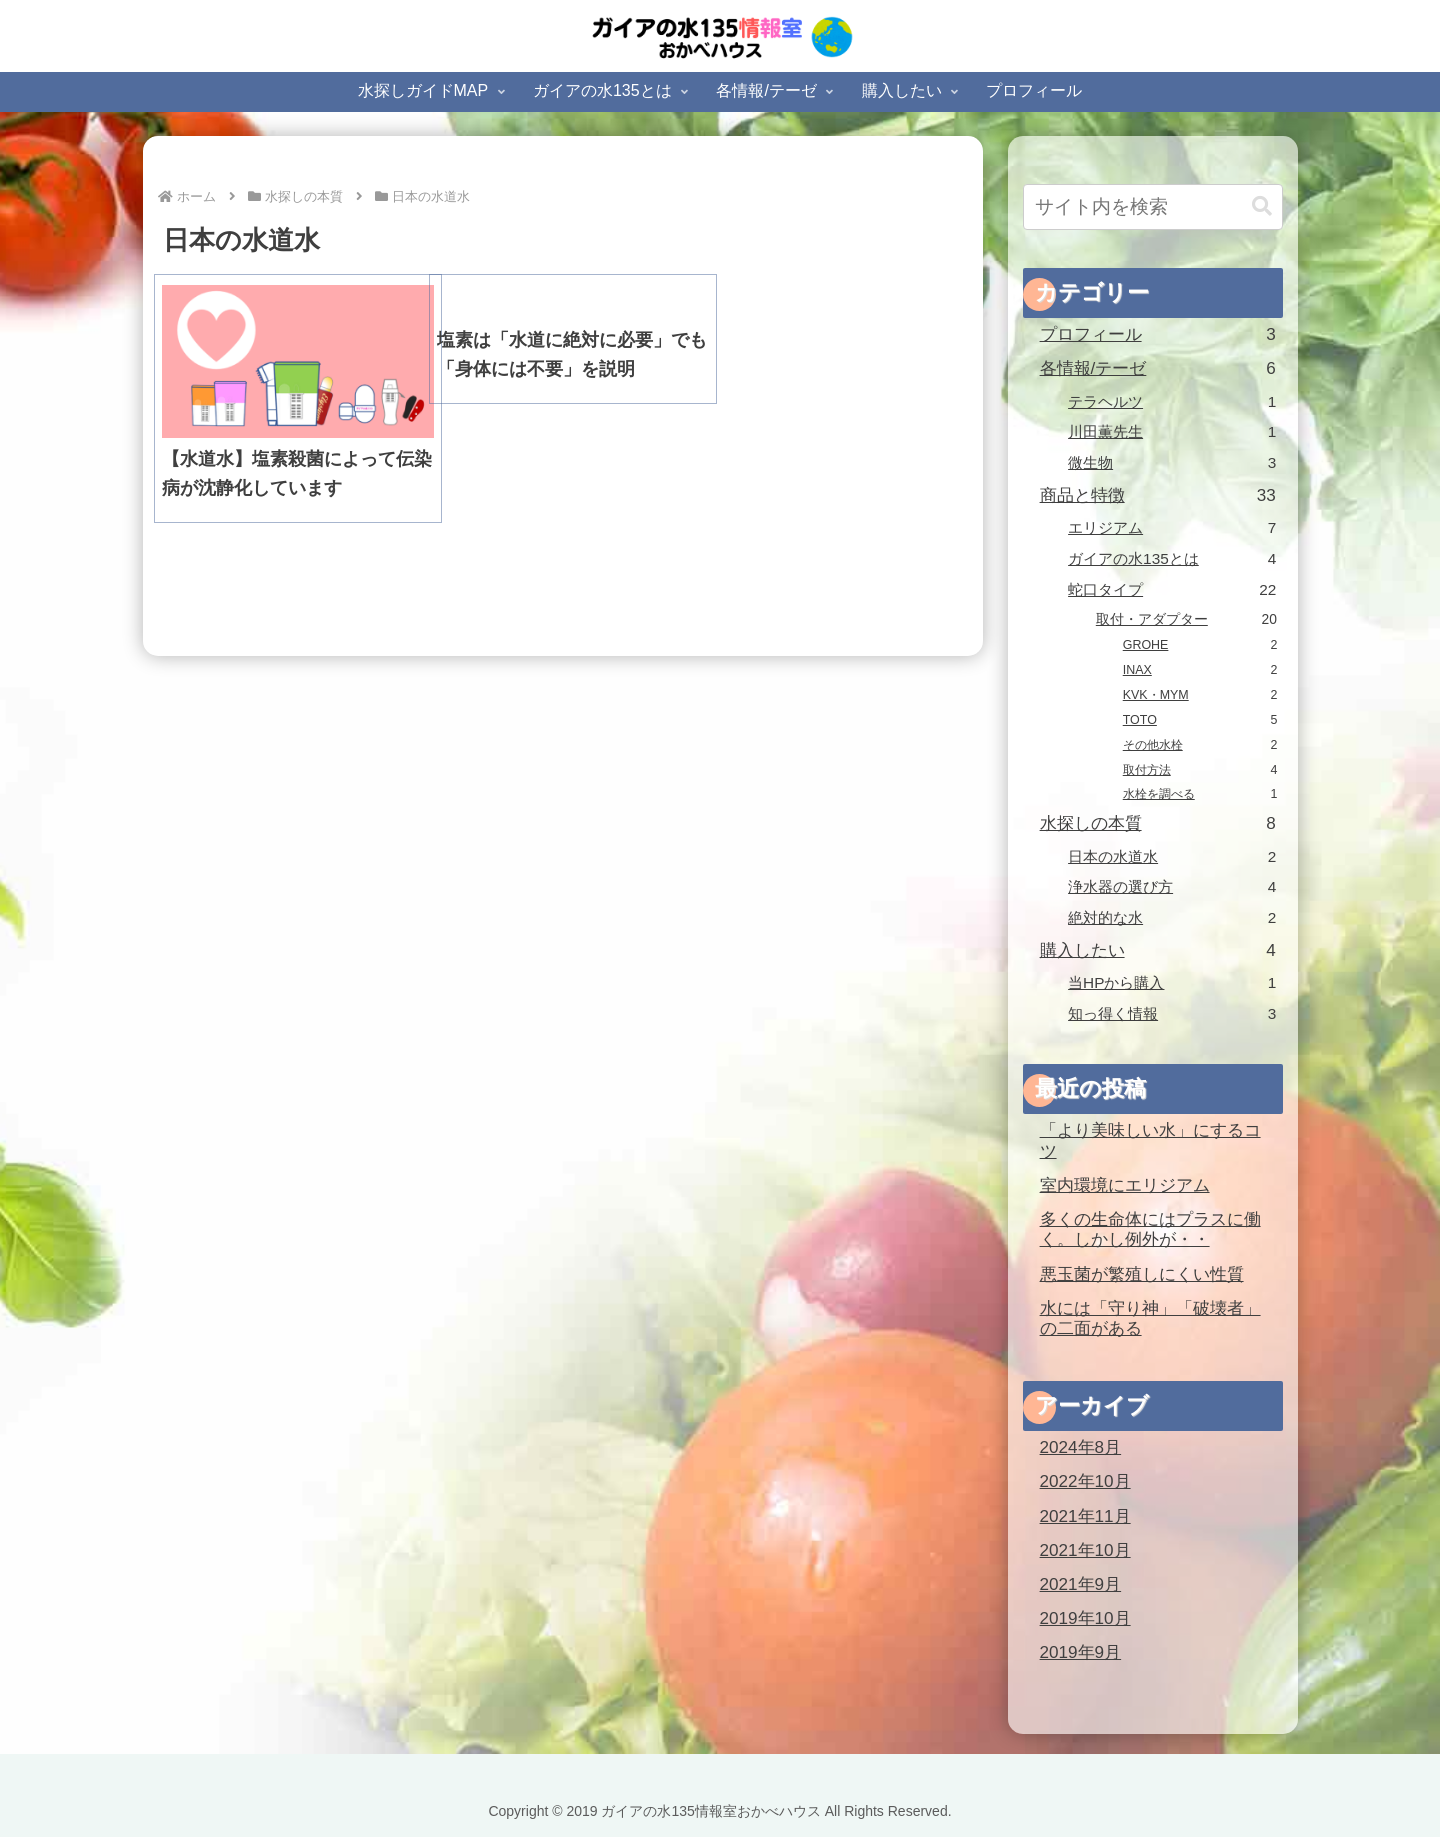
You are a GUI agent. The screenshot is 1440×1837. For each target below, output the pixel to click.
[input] (1153, 207)
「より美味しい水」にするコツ (1150, 1141)
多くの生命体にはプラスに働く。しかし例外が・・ (1150, 1230)
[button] (1262, 206)
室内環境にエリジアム (1125, 1185)
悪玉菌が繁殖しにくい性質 (1142, 1274)
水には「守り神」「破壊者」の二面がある (1150, 1319)
